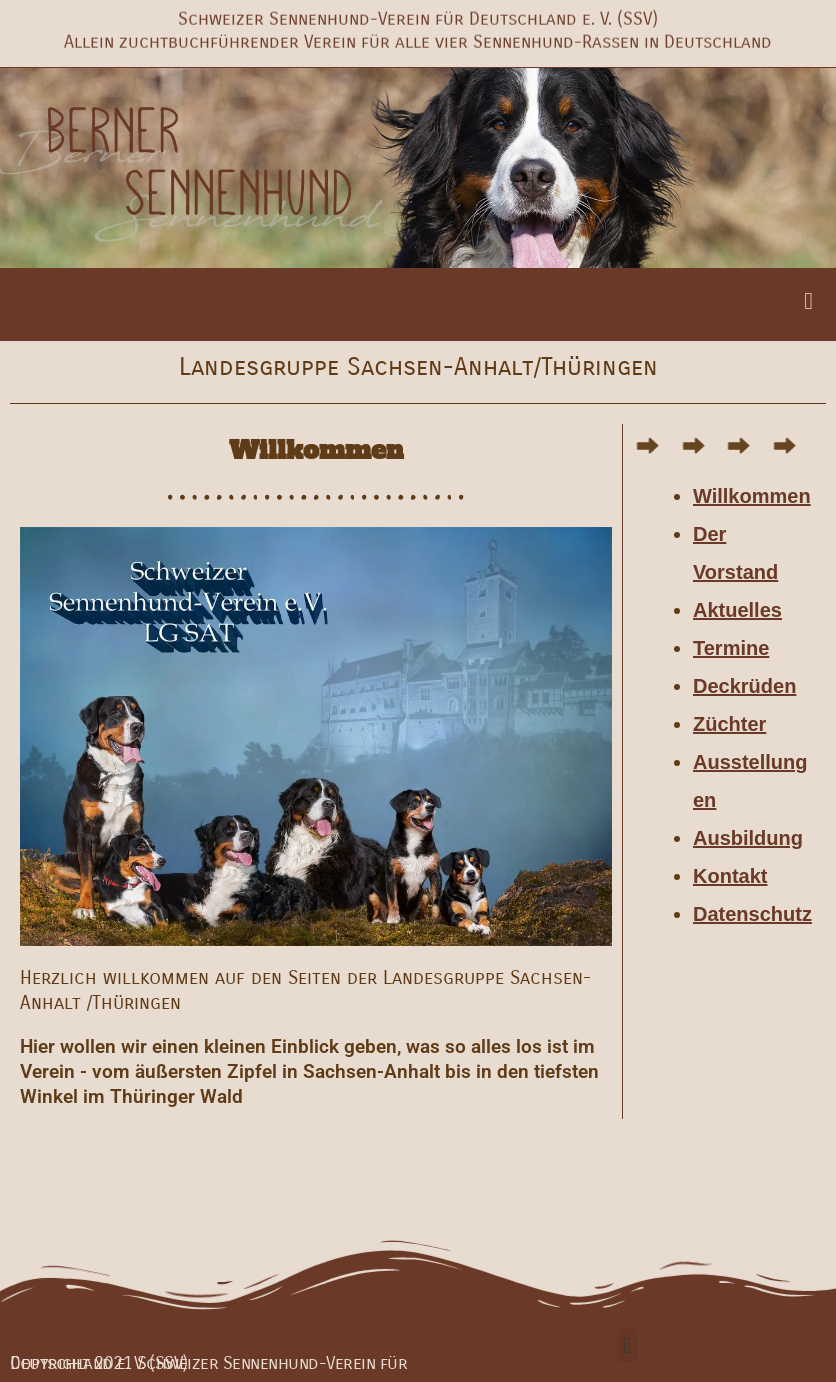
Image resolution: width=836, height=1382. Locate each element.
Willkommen (752, 496)
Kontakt (730, 876)
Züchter (729, 724)
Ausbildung (748, 838)
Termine (731, 648)
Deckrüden (744, 686)
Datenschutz (752, 914)
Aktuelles (737, 610)
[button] (808, 301)
